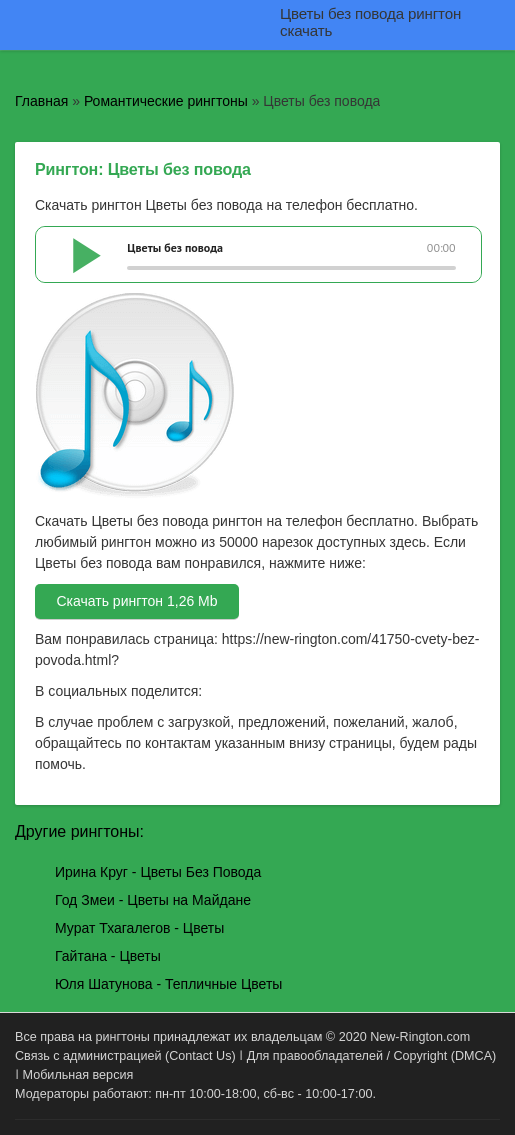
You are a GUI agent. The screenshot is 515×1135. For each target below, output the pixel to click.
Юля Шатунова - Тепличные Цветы (168, 984)
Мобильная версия (78, 1075)
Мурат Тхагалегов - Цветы (139, 928)
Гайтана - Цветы (108, 956)
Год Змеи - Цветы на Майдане (153, 900)
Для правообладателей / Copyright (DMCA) (372, 1056)
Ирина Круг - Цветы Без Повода (158, 872)
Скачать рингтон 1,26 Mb (136, 601)
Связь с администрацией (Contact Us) (125, 1056)
